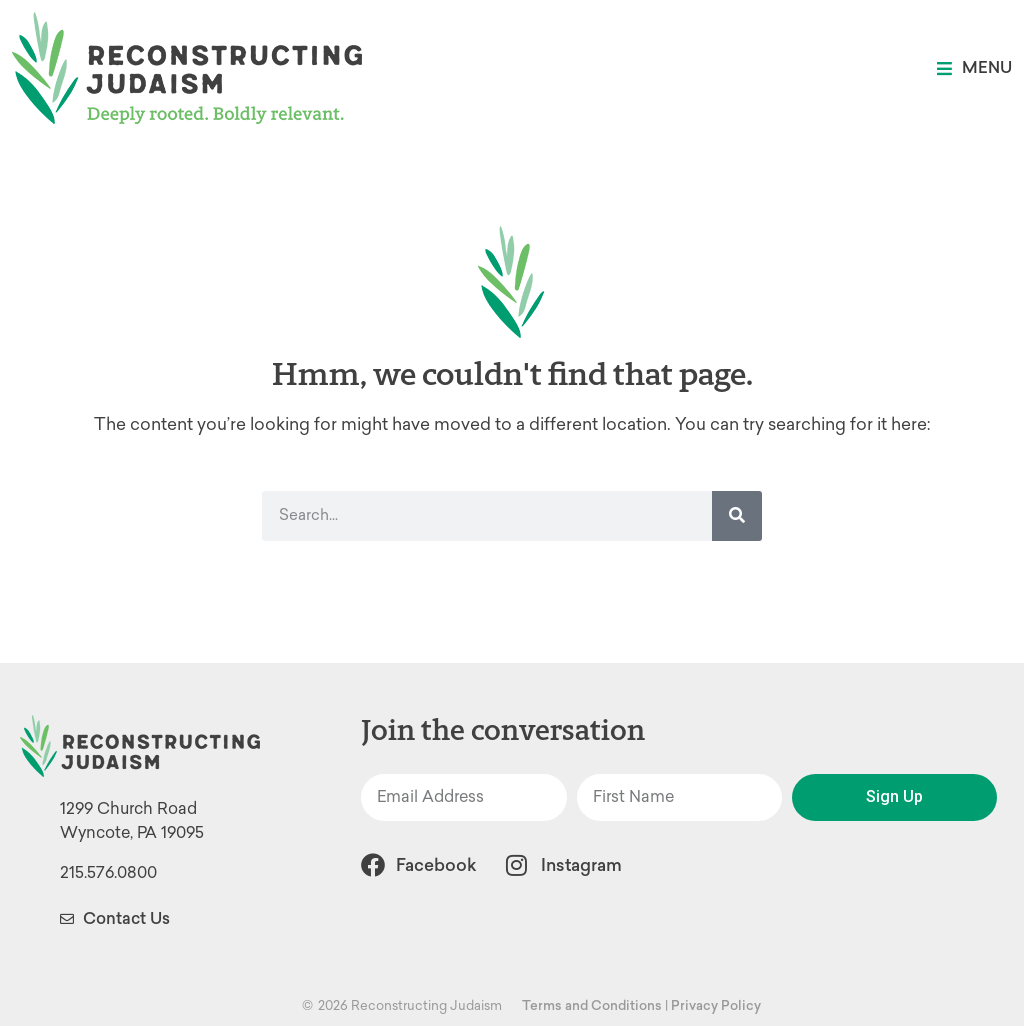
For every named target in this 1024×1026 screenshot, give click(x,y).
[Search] (737, 516)
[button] (974, 68)
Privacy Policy (716, 1005)
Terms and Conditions (592, 1005)
